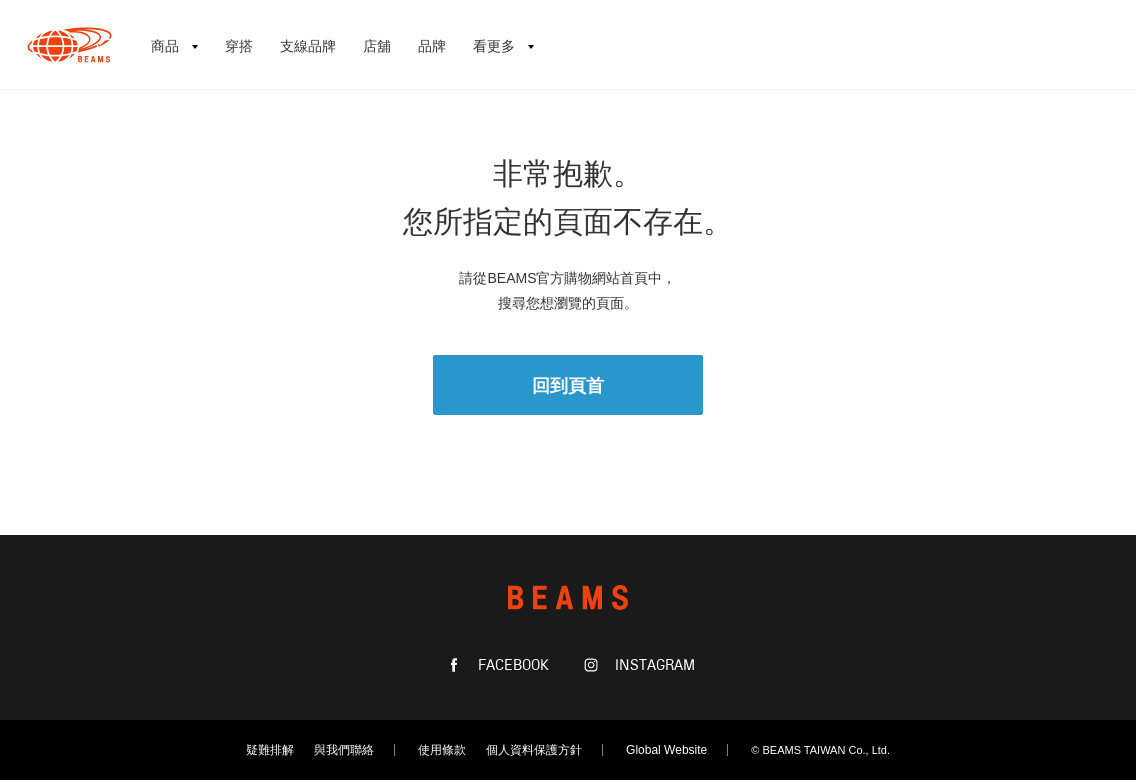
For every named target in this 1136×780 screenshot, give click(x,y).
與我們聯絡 (344, 750)
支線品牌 (308, 46)
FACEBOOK (511, 665)
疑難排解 (270, 750)
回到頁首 (568, 386)
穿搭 (239, 46)
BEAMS (69, 45)
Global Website (666, 750)
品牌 (432, 46)
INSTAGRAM (653, 665)
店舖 (377, 46)
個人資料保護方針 (534, 750)
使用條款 (442, 750)
